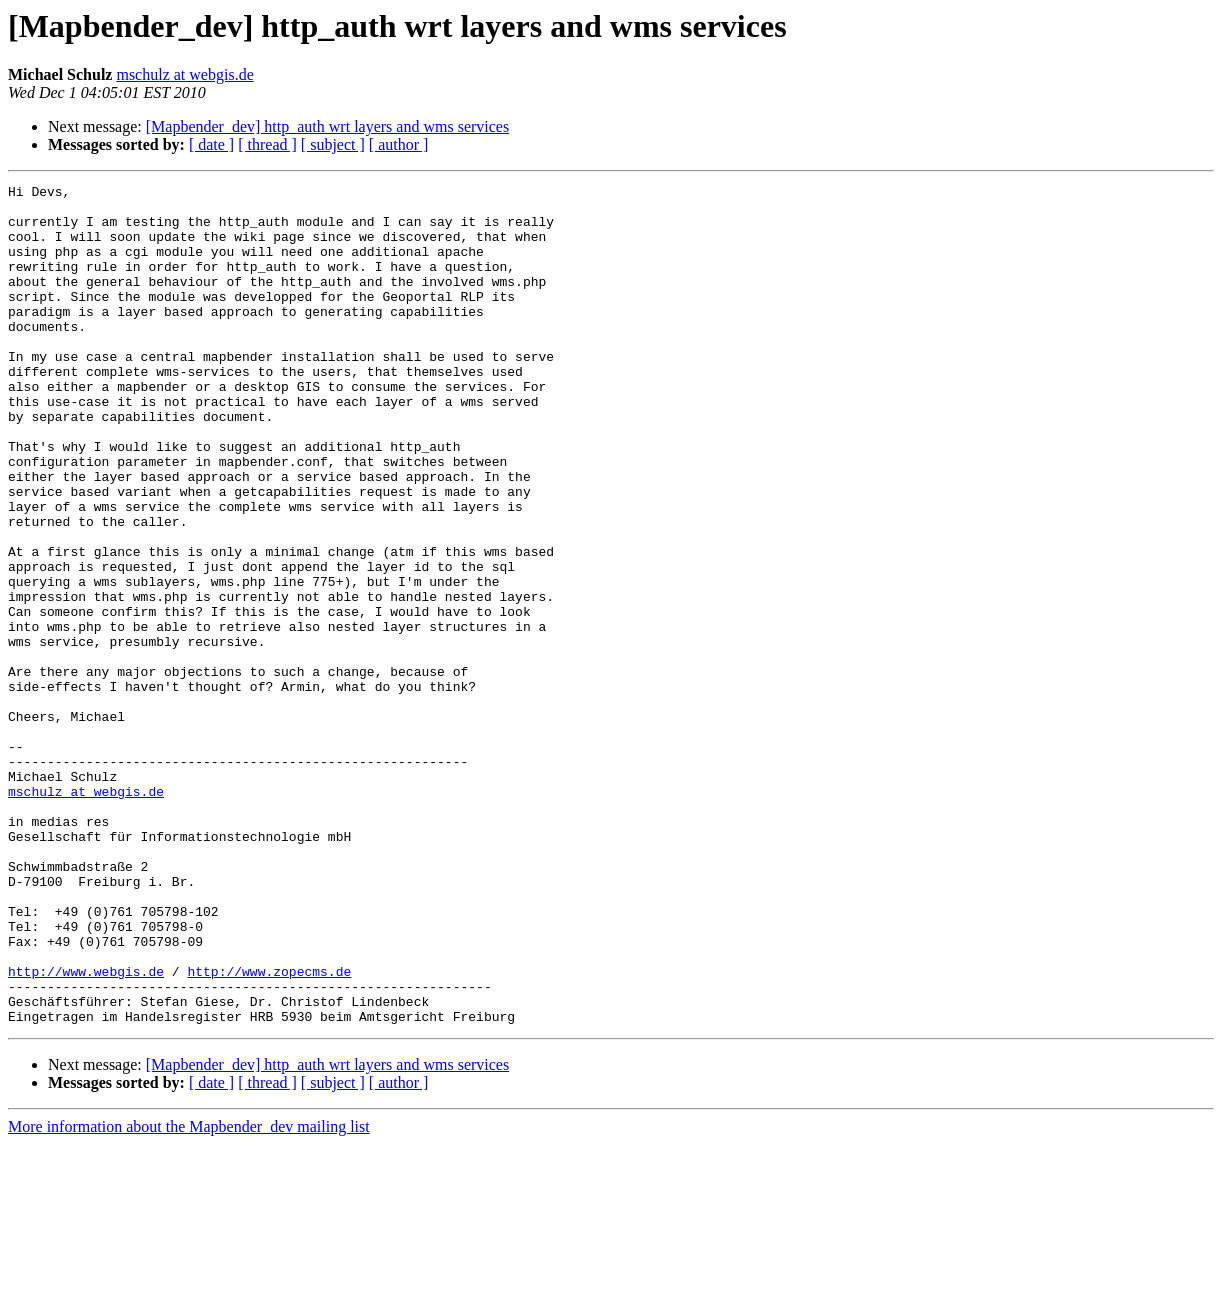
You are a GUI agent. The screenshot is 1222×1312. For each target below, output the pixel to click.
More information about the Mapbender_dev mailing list (189, 1294)
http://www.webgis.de (86, 1130)
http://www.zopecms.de (269, 1130)
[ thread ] (267, 144)
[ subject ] (333, 144)
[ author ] (399, 144)
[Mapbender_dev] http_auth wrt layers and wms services (327, 126)
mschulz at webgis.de (184, 74)
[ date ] (211, 144)
